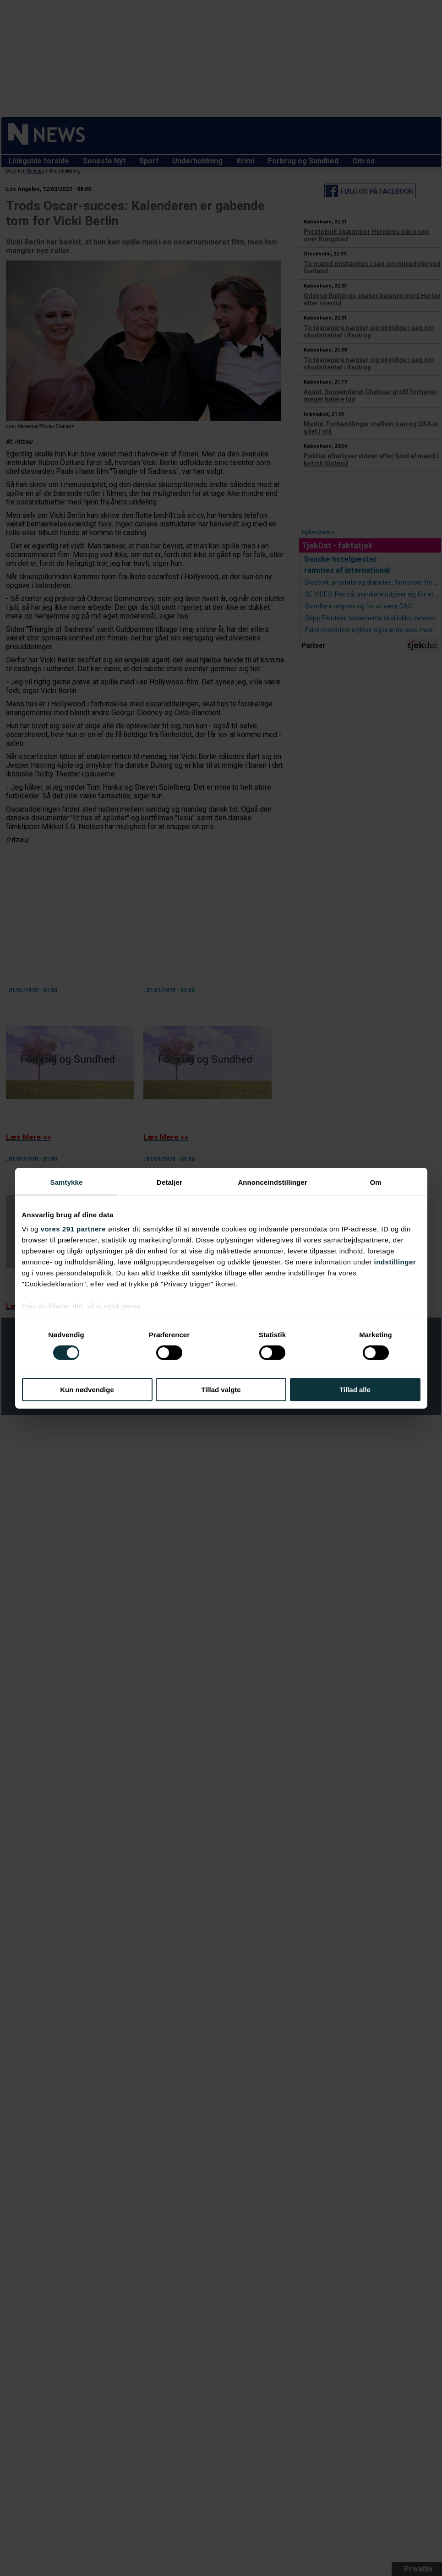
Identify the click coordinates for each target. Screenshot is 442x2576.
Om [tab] (375, 1182)
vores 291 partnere (73, 1229)
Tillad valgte (220, 1390)
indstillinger (395, 1262)
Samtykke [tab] (66, 1182)
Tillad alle (355, 1390)
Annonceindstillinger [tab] (272, 1182)
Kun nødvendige (87, 1390)
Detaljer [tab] (169, 1182)
